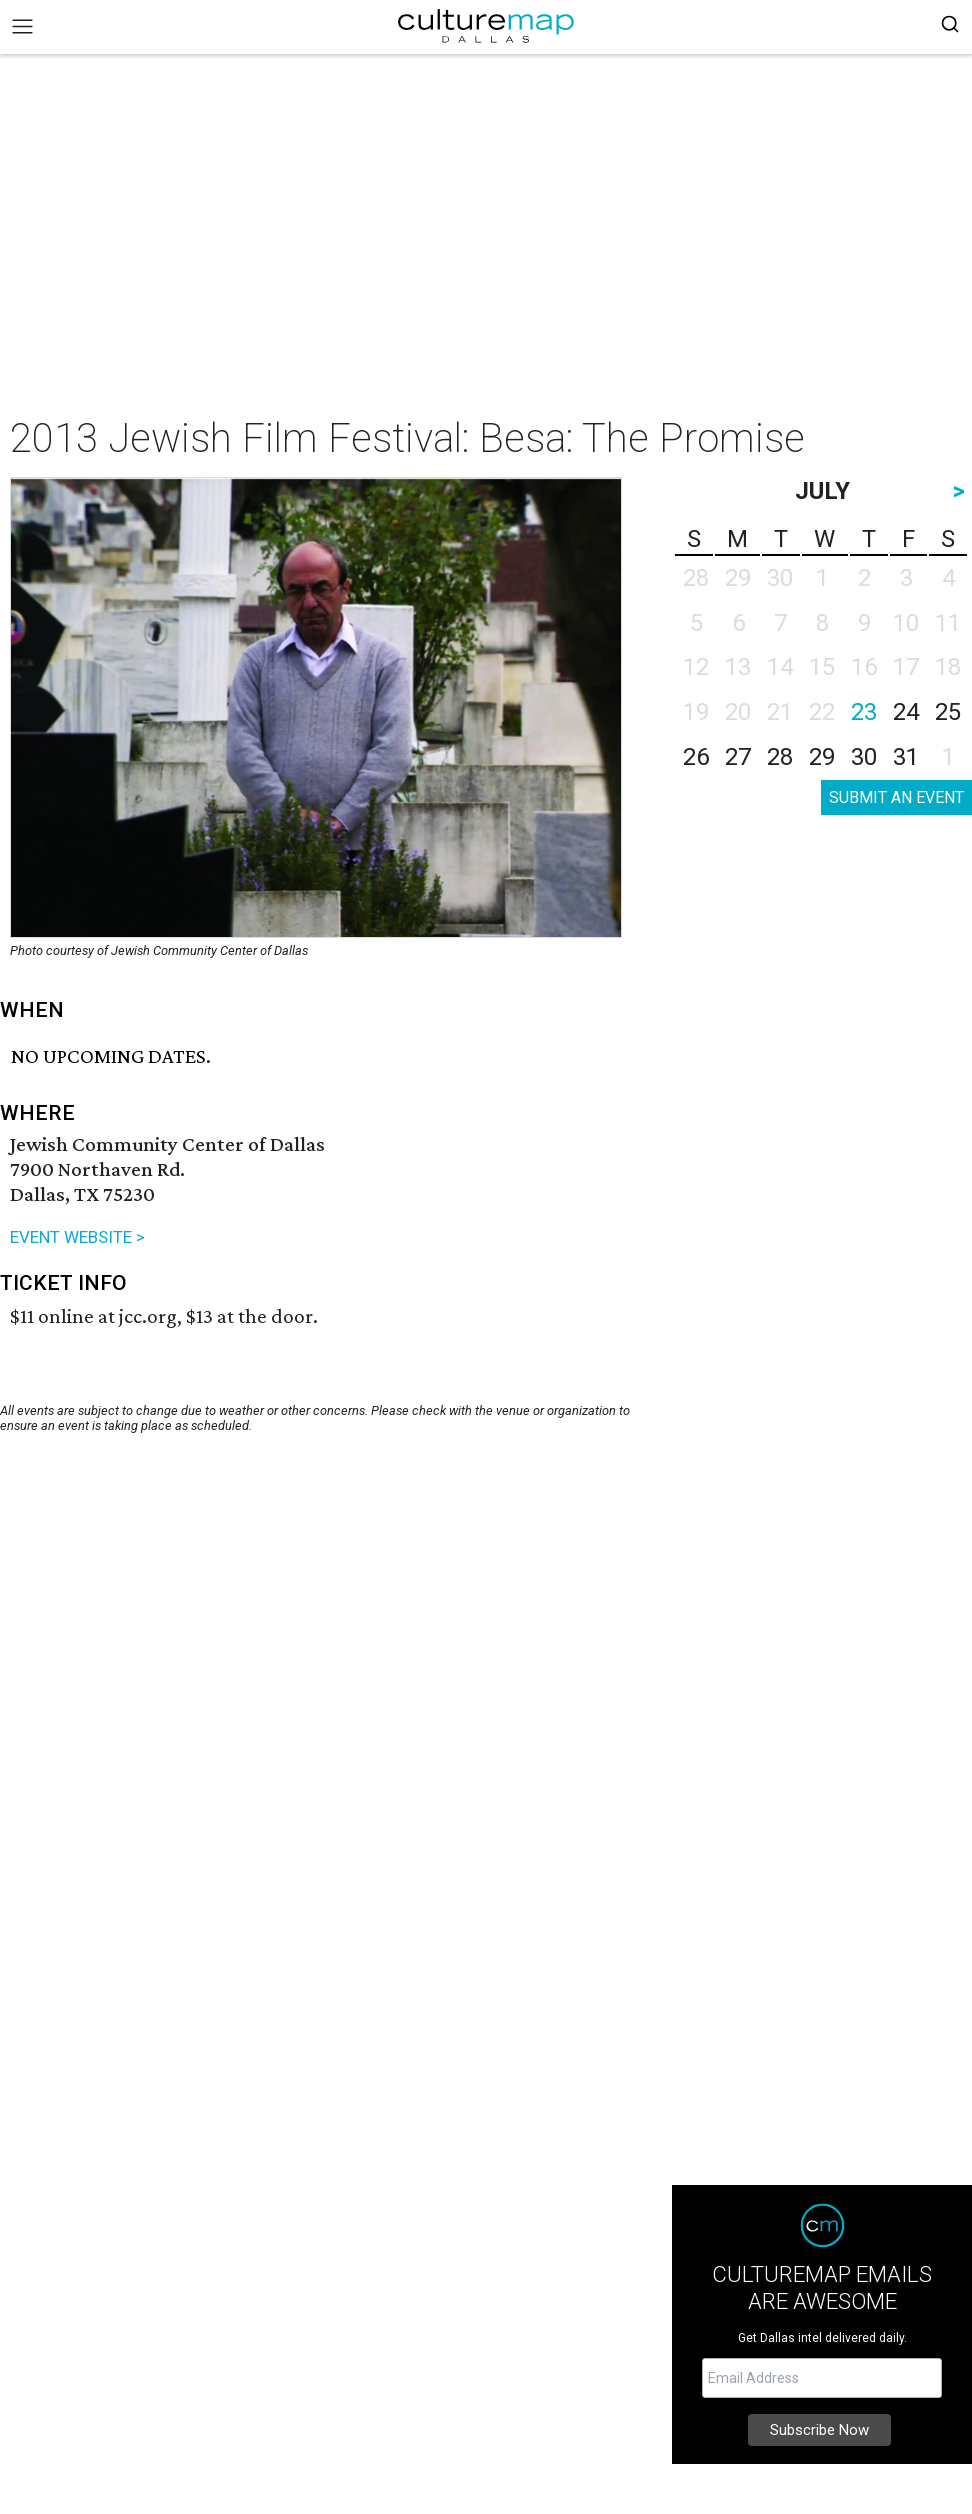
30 (864, 757)
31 (906, 757)
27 (738, 757)
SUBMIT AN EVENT (896, 797)
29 (822, 757)
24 (906, 712)
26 (696, 757)
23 (864, 712)
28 (780, 757)
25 (948, 712)
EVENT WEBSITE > (77, 1237)
